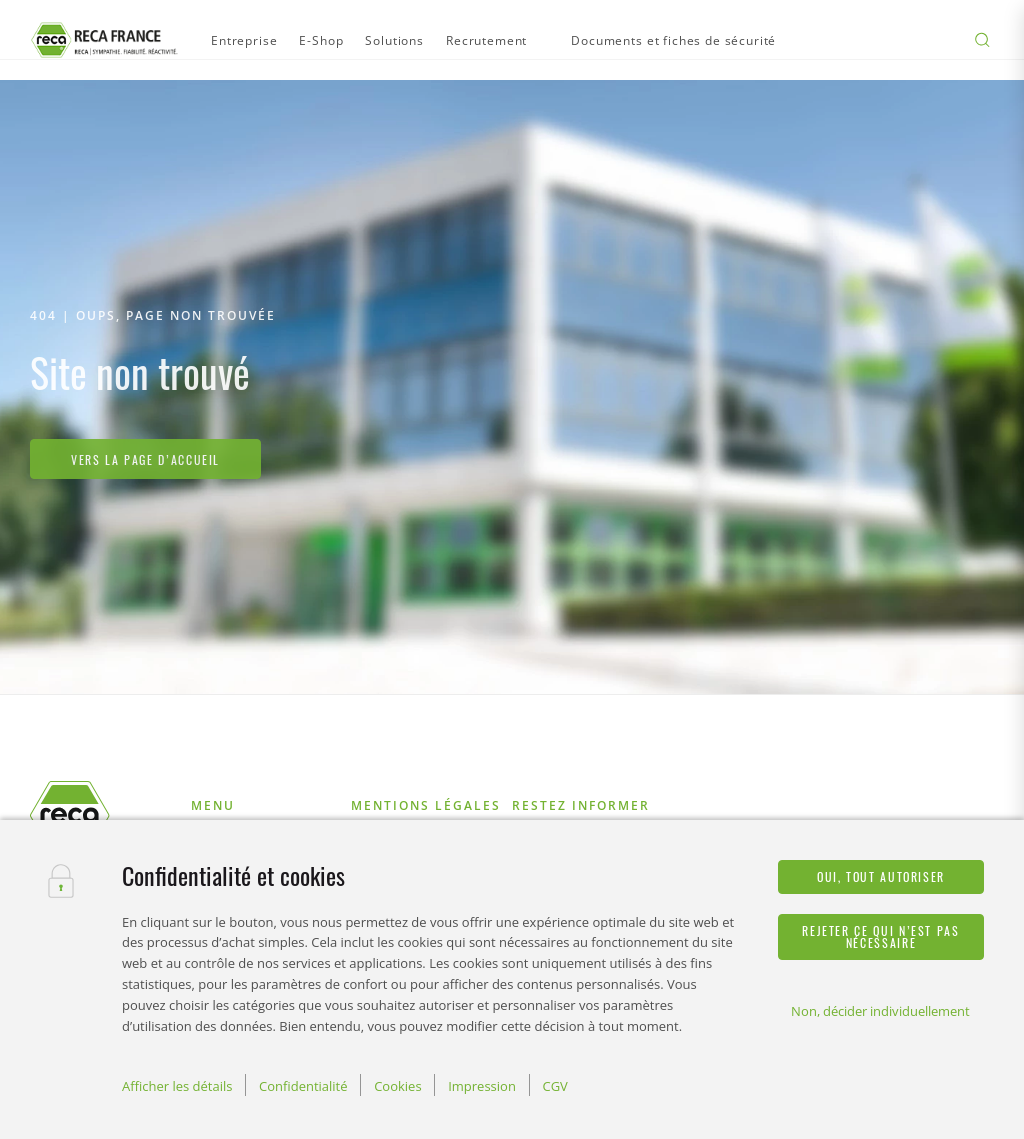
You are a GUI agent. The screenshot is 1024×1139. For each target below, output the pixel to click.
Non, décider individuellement (880, 1011)
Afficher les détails (177, 1086)
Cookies (397, 1086)
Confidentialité (303, 1086)
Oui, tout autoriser (881, 876)
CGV (554, 1086)
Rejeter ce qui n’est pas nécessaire (880, 936)
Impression (482, 1086)
